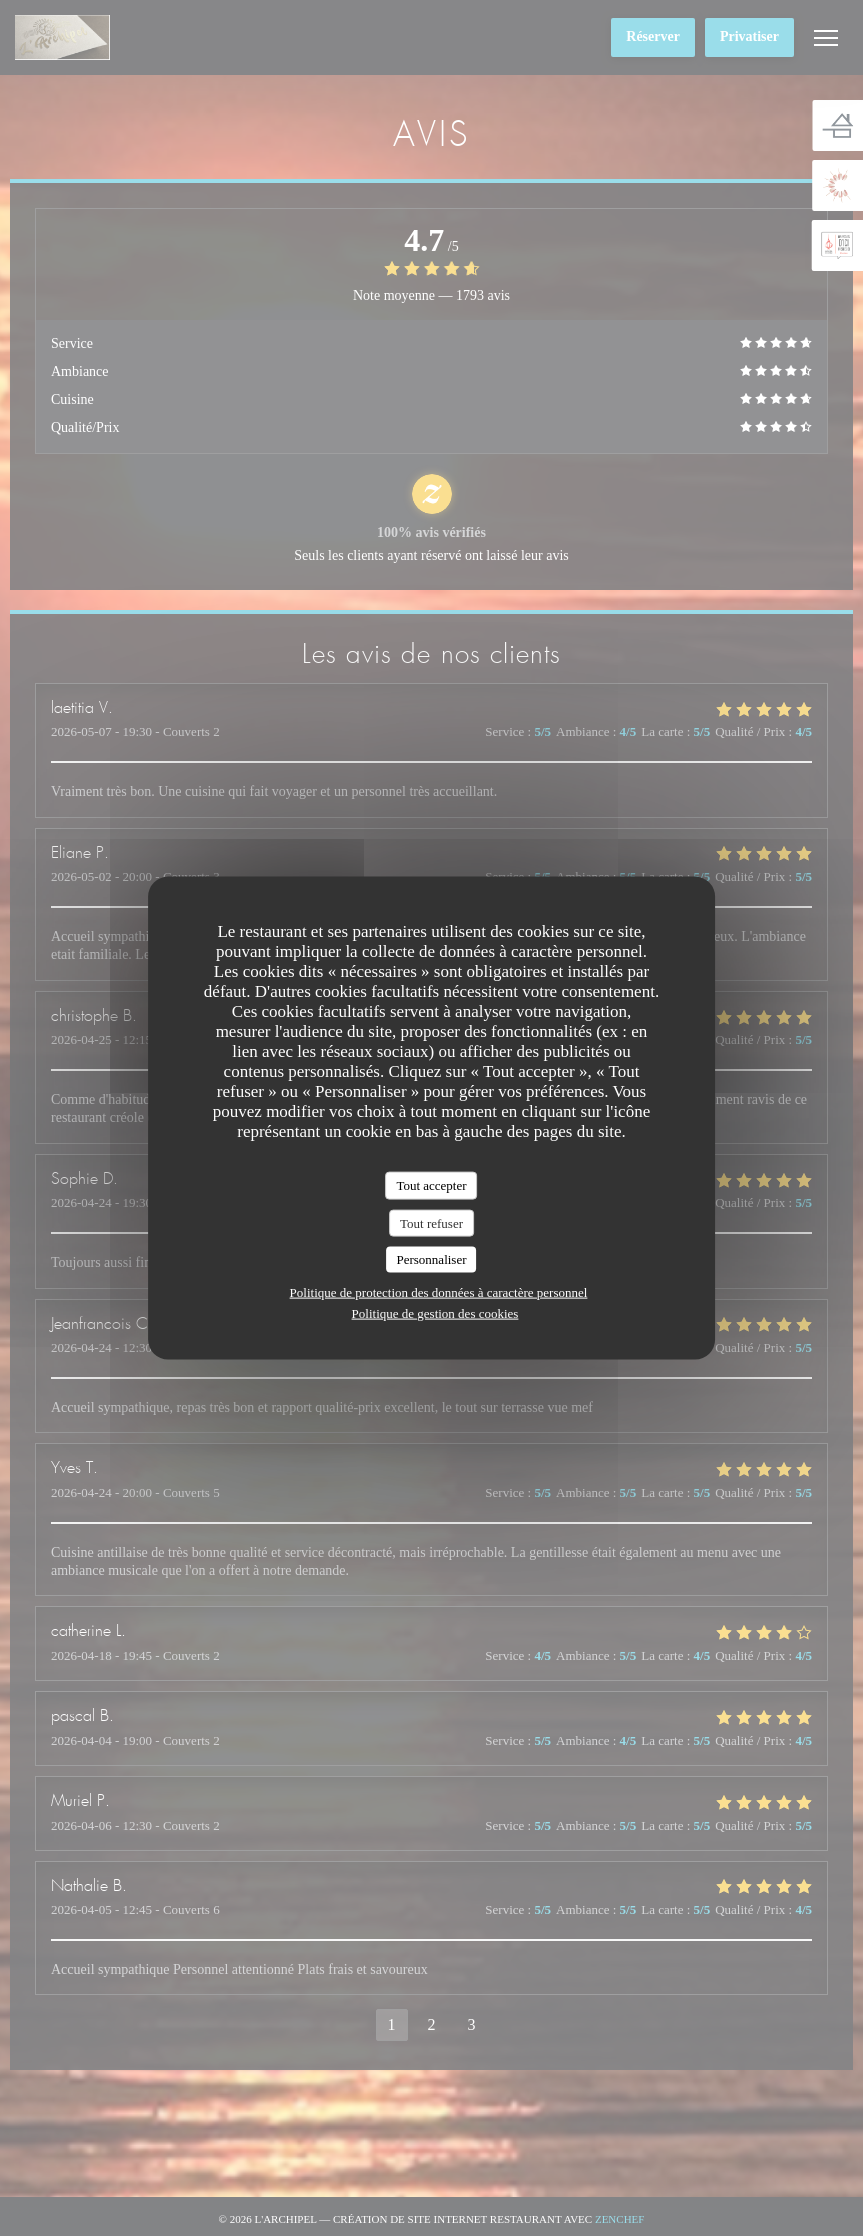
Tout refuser (431, 1222)
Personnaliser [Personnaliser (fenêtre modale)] (431, 1259)
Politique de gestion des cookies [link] (435, 1312)
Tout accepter (431, 1185)
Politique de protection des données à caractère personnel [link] (439, 1291)
